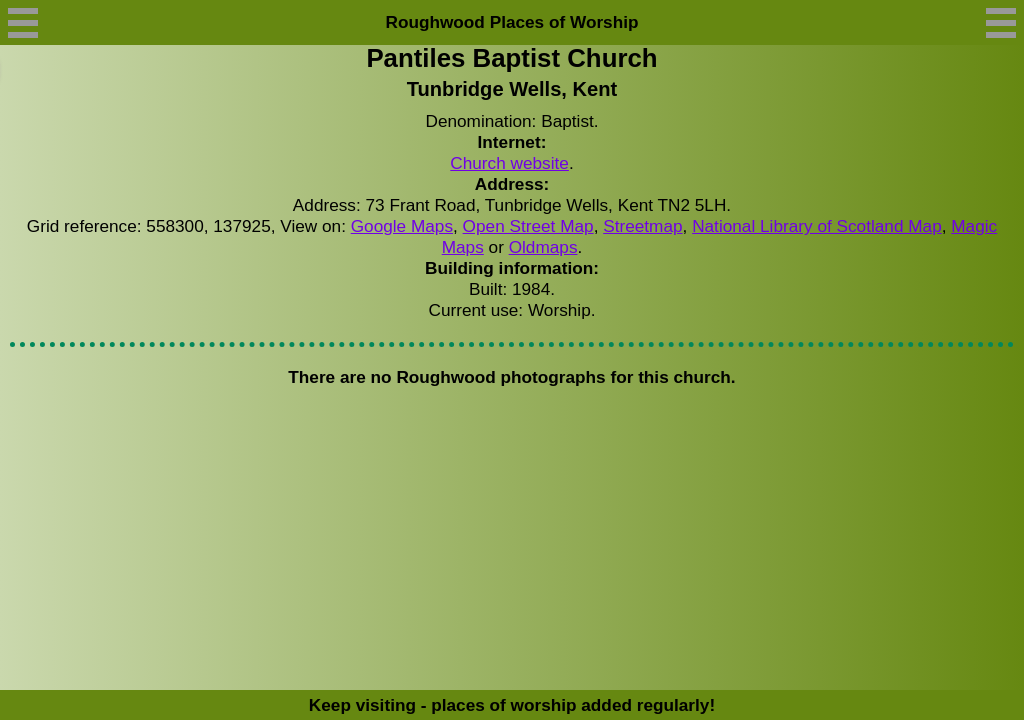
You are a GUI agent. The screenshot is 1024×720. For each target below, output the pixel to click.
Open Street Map (528, 226)
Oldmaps (543, 247)
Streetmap (642, 226)
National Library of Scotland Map (817, 226)
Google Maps (402, 226)
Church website (509, 163)
